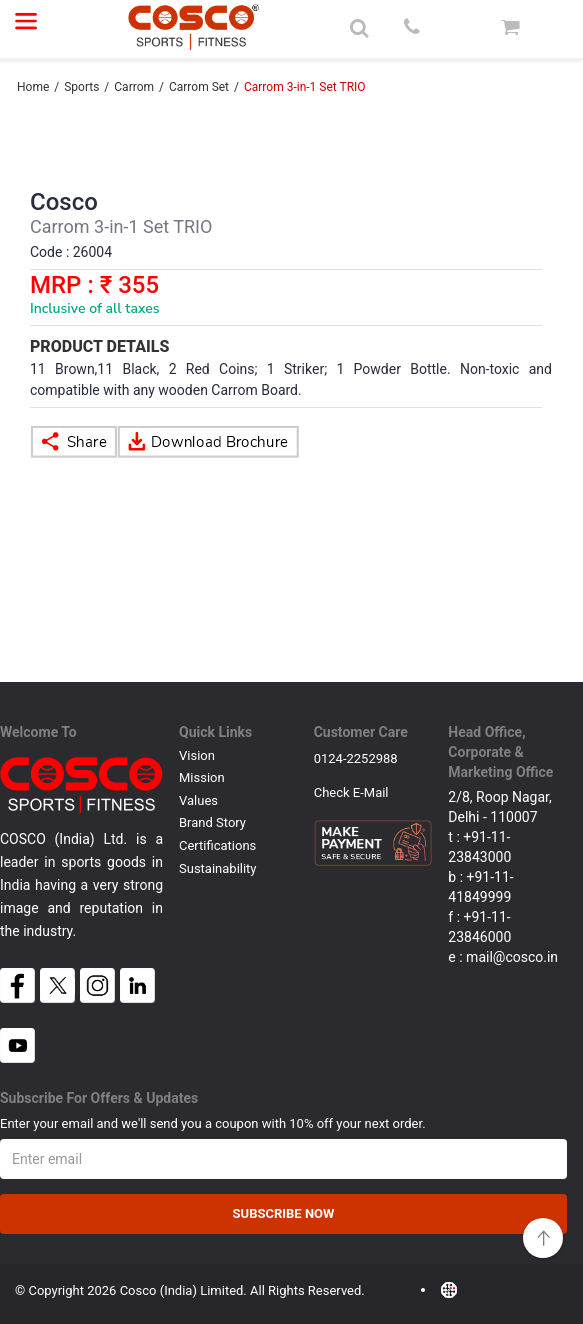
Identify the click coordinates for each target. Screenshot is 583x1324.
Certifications (217, 845)
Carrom (134, 87)
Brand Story (212, 822)
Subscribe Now (284, 1213)
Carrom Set (199, 87)
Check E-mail (351, 792)
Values (198, 800)
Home (33, 87)
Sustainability (218, 868)
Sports (81, 87)
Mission (202, 777)
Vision (197, 755)
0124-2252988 (356, 758)
